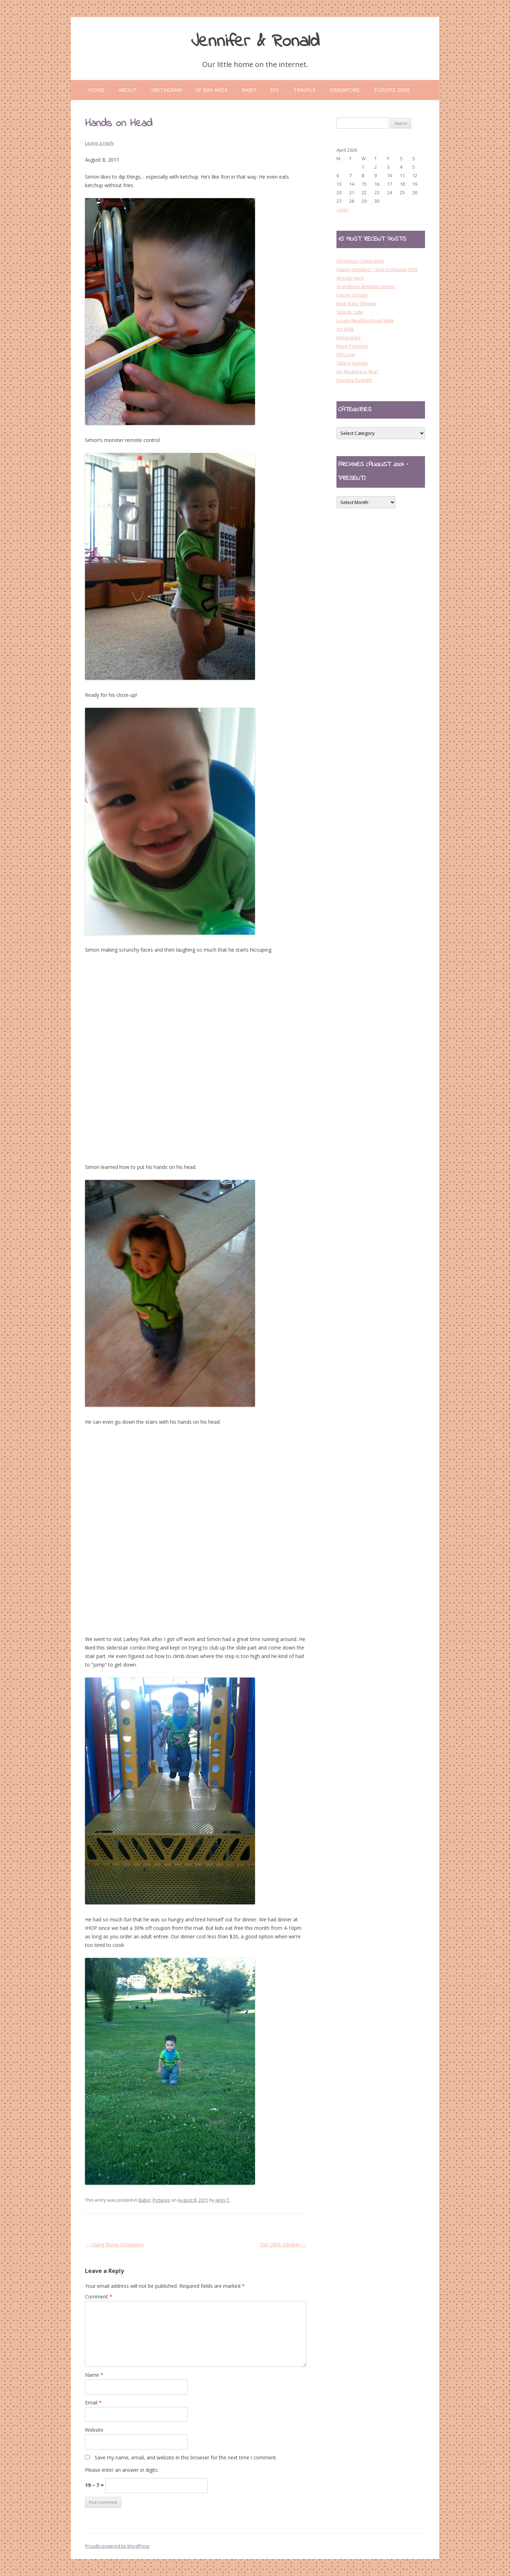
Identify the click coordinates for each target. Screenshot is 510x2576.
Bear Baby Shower (356, 303)
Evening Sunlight (354, 380)
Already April (350, 278)
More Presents (352, 346)
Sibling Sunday (352, 363)
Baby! (144, 2200)
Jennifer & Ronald (255, 42)
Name (94, 2374)
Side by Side (349, 312)
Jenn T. (223, 2200)
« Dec (342, 209)
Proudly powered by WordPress (117, 2546)
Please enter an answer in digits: (122, 2469)
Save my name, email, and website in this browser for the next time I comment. (186, 2457)
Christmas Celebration (360, 261)
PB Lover (345, 354)
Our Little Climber (283, 2244)
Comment (98, 2296)
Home (96, 89)
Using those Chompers (114, 2244)
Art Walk (345, 329)
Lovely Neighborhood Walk (365, 320)
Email (93, 2402)
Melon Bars (348, 337)
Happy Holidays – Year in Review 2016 (377, 269)
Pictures (161, 2200)
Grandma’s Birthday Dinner (365, 286)
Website (94, 2429)
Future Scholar (352, 295)
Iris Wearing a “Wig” (357, 371)
